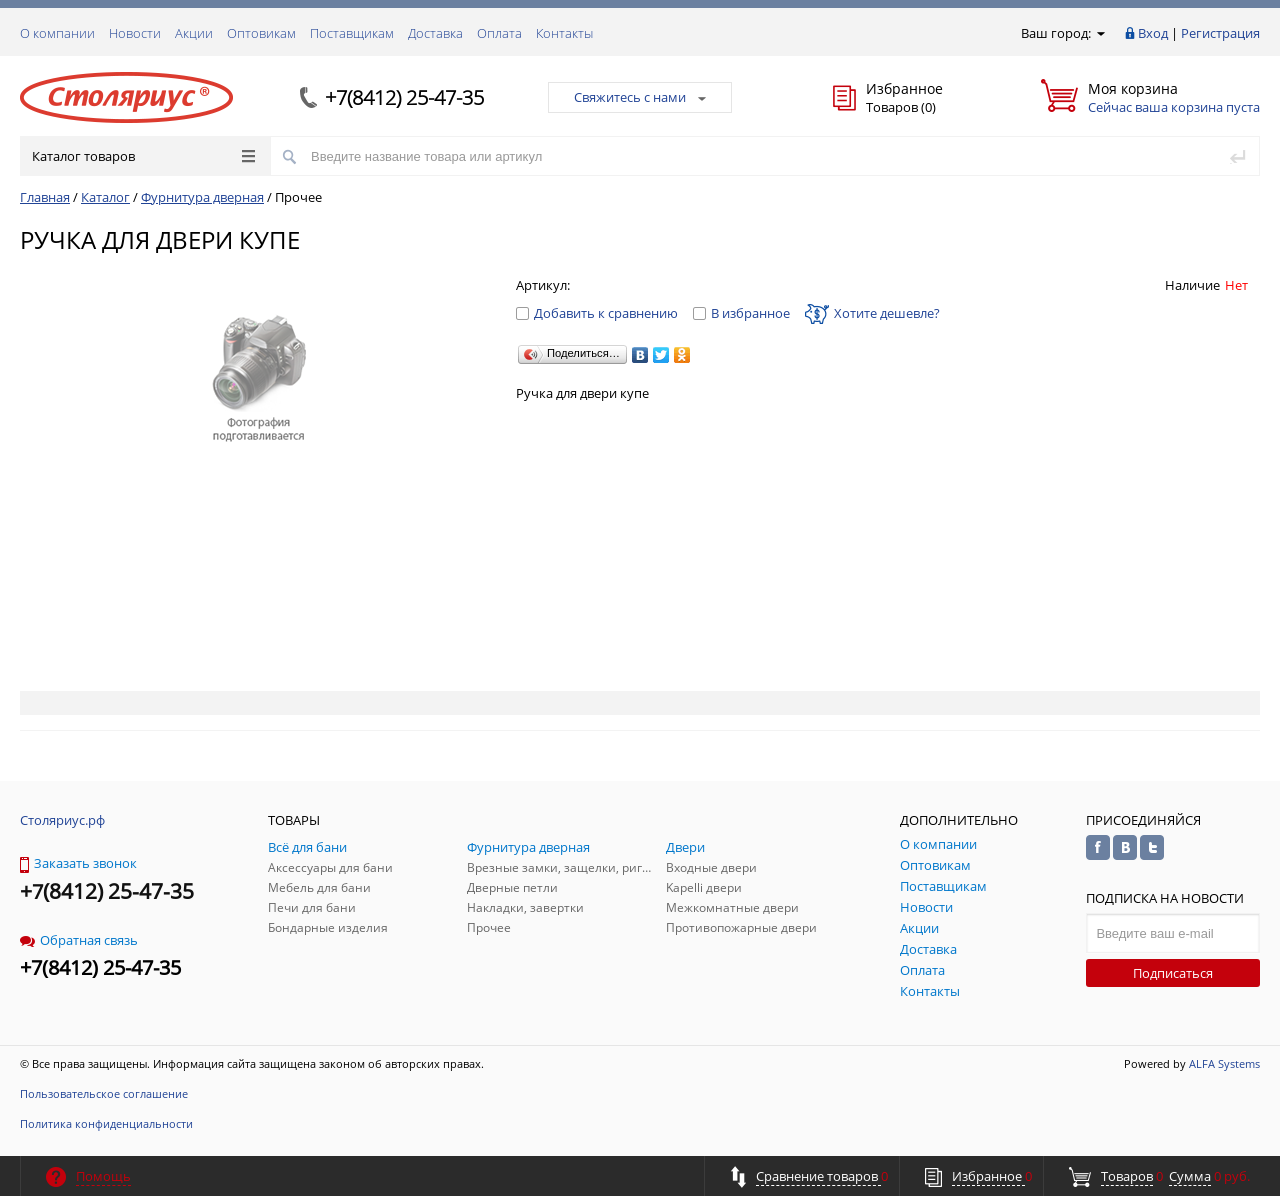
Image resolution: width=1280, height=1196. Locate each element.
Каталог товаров (143, 156)
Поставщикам (352, 33)
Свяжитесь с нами (640, 97)
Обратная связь (79, 940)
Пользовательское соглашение (104, 1093)
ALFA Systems (1224, 1063)
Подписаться (1173, 973)
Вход (1153, 33)
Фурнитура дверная (202, 197)
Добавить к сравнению (597, 313)
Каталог (105, 197)
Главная (45, 197)
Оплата (499, 33)
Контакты (564, 33)
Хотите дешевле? (872, 313)
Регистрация (1220, 33)
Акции (194, 33)
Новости (135, 33)
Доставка (435, 33)
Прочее (298, 197)
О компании (57, 33)
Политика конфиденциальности (106, 1123)
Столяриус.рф (62, 820)
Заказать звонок (78, 863)
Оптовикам (261, 33)
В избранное (741, 313)
